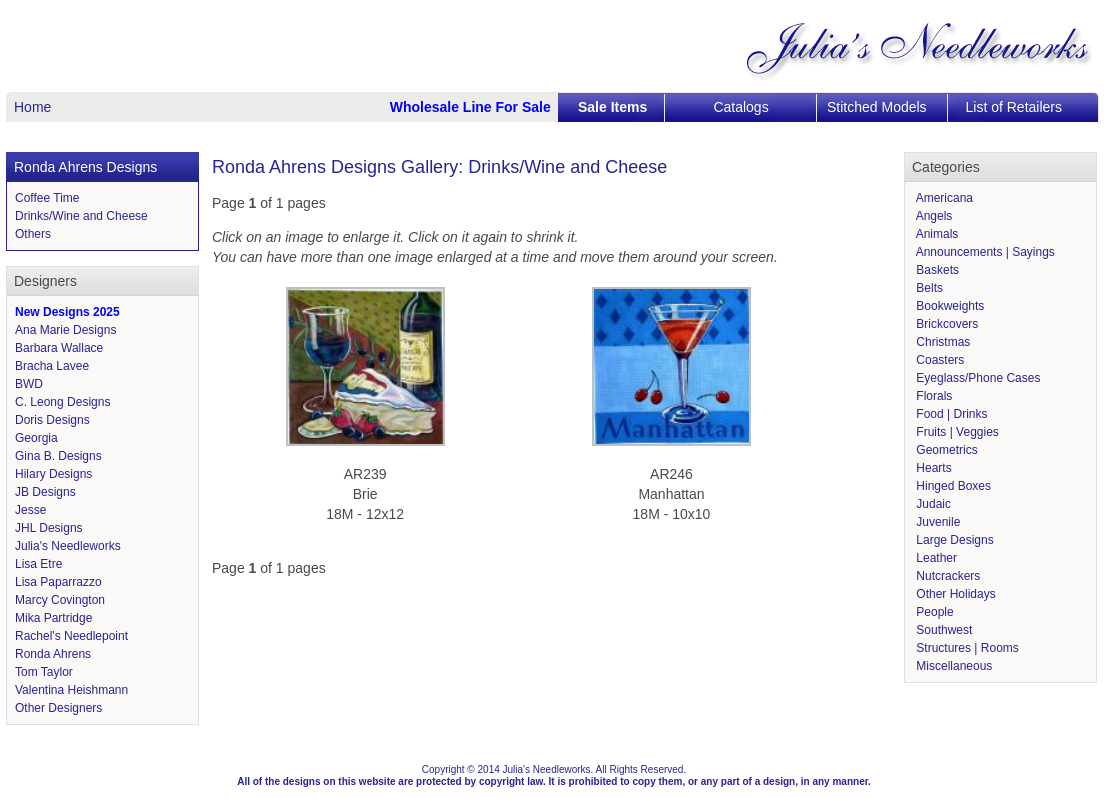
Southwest (942, 630)
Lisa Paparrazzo (58, 582)
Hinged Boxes (952, 486)
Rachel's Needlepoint (71, 636)
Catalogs (740, 107)
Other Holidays (954, 594)
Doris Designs (52, 420)
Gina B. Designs (58, 456)
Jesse (30, 510)
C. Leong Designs (62, 402)
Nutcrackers (946, 576)
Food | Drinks (950, 414)
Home (32, 107)
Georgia (36, 438)
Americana (943, 198)
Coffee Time (47, 198)
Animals (935, 234)
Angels (932, 216)
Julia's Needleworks (68, 546)
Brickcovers (945, 324)
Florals (932, 396)
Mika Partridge (53, 618)
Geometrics (945, 450)
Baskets (936, 270)
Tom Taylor (44, 672)
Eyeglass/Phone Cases (976, 378)
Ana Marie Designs (65, 330)
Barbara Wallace (59, 348)
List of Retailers (1014, 107)
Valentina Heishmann (71, 690)
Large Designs (953, 540)
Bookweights (948, 306)
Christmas (941, 342)
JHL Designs (49, 528)
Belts (928, 288)
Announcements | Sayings (984, 252)
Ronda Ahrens (53, 654)
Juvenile (936, 522)
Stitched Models (877, 107)
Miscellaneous (952, 666)
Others (33, 234)
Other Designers (58, 708)
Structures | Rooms (966, 648)
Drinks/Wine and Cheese (81, 216)
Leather (935, 558)
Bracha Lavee (52, 366)
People (933, 612)
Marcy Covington (60, 600)
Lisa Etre (38, 564)
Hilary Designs (53, 474)
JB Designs (45, 492)
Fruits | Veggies (956, 432)
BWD (29, 384)
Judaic (932, 504)
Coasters (938, 360)
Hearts (932, 468)
